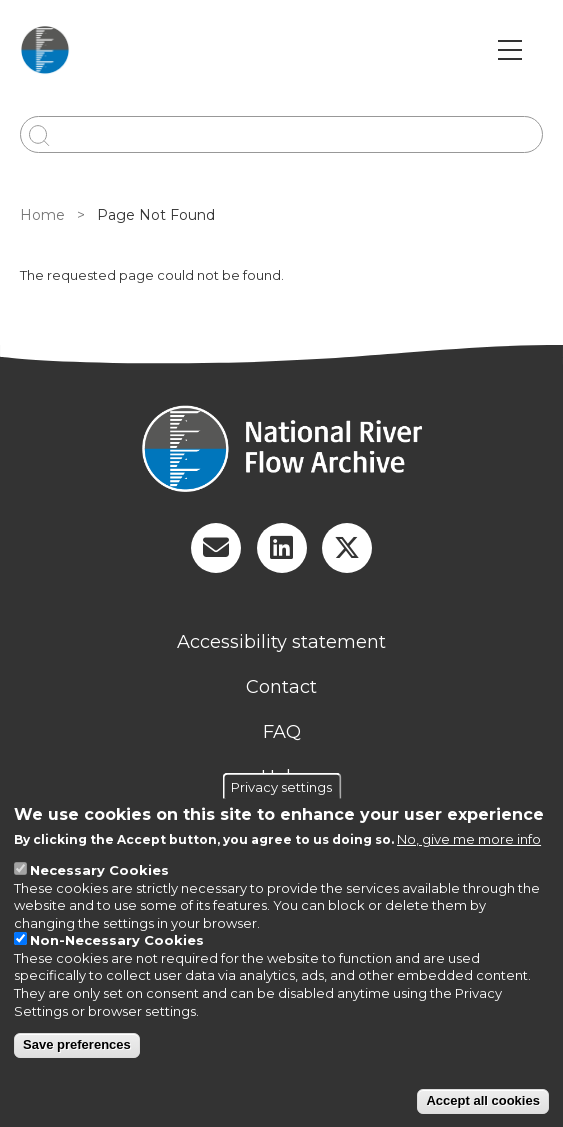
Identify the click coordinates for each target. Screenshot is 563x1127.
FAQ (282, 732)
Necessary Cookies (99, 870)
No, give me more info (469, 839)
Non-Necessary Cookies (117, 940)
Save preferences (77, 1044)
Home (42, 215)
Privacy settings (281, 787)
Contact (281, 687)
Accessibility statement (281, 642)
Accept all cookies (482, 1100)
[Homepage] (281, 451)
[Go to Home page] (45, 50)
